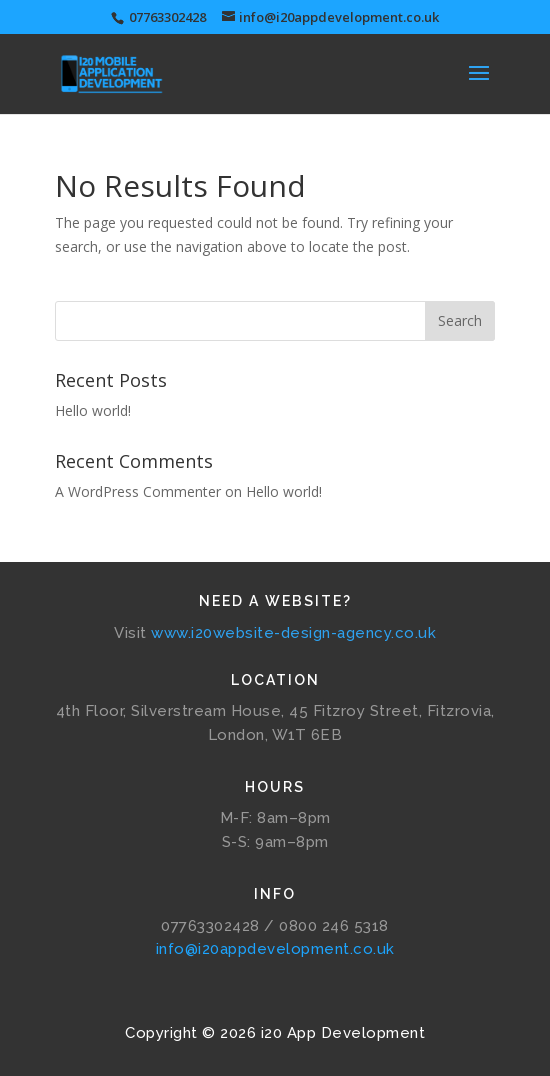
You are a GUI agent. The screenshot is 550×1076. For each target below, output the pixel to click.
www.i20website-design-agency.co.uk (293, 633)
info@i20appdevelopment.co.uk (275, 949)
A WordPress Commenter (138, 491)
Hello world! (93, 410)
